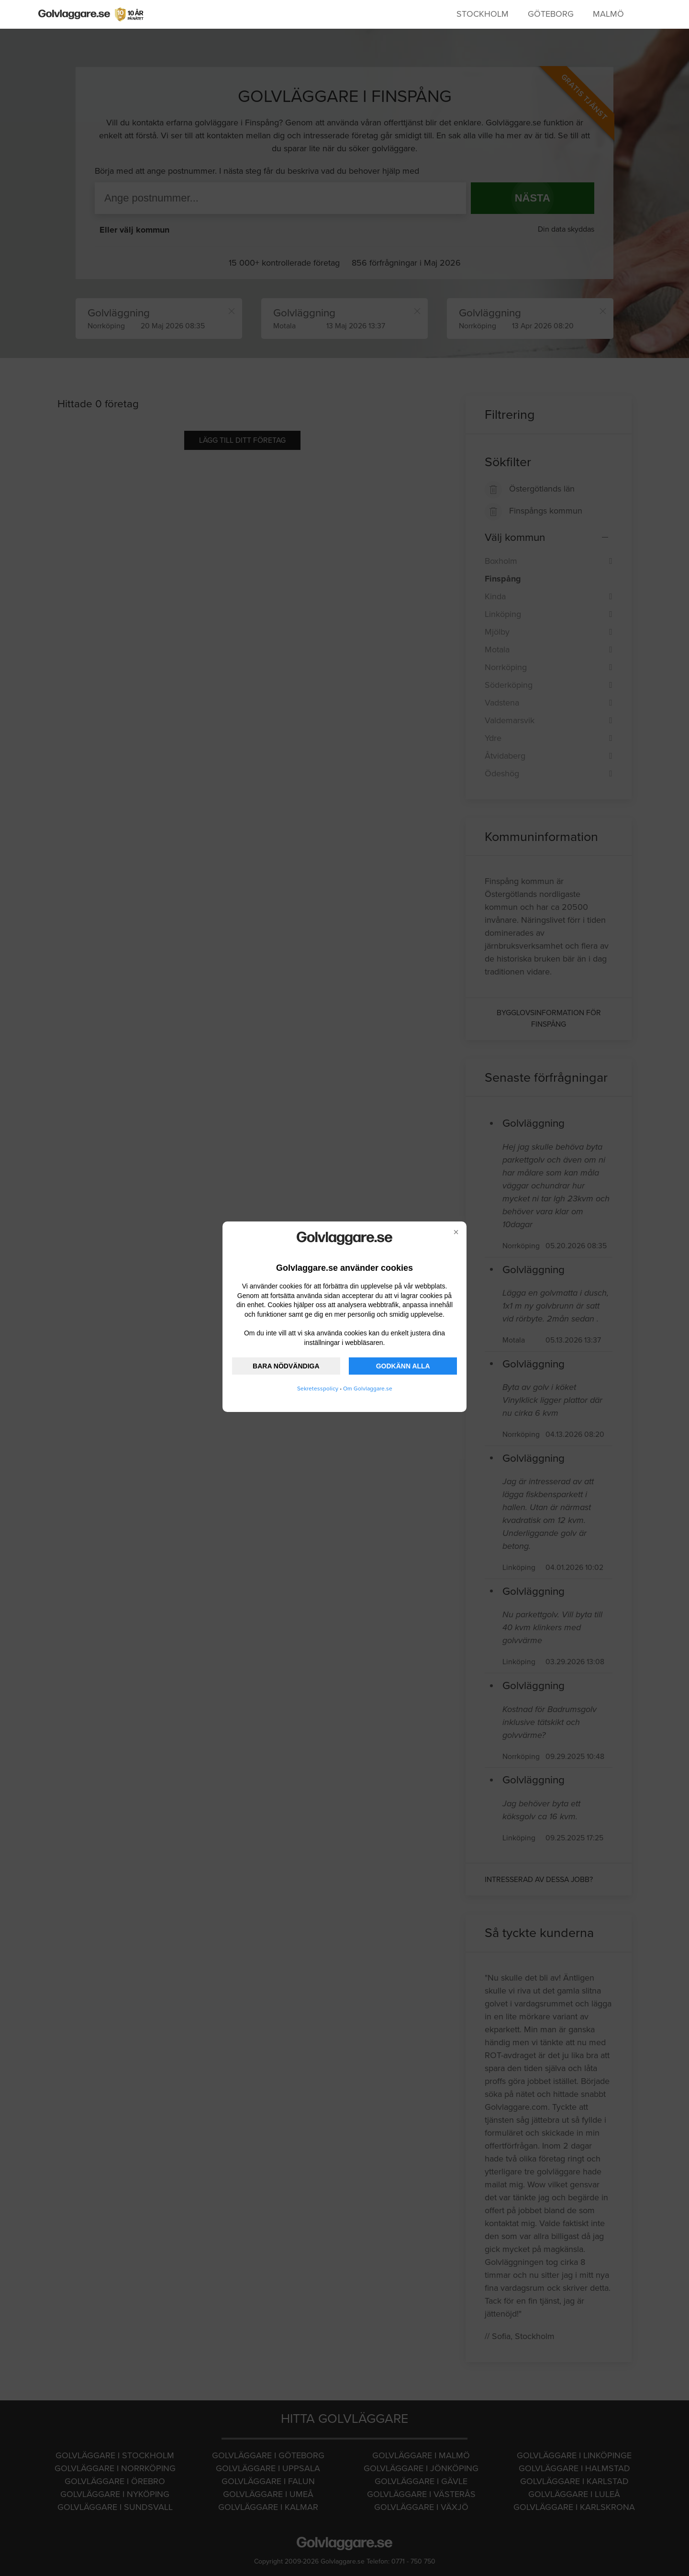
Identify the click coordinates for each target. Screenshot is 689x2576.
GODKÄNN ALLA (403, 1366)
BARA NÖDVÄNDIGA (286, 1366)
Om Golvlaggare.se (367, 1388)
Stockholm (482, 14)
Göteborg (551, 14)
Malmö (608, 14)
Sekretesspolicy (317, 1388)
